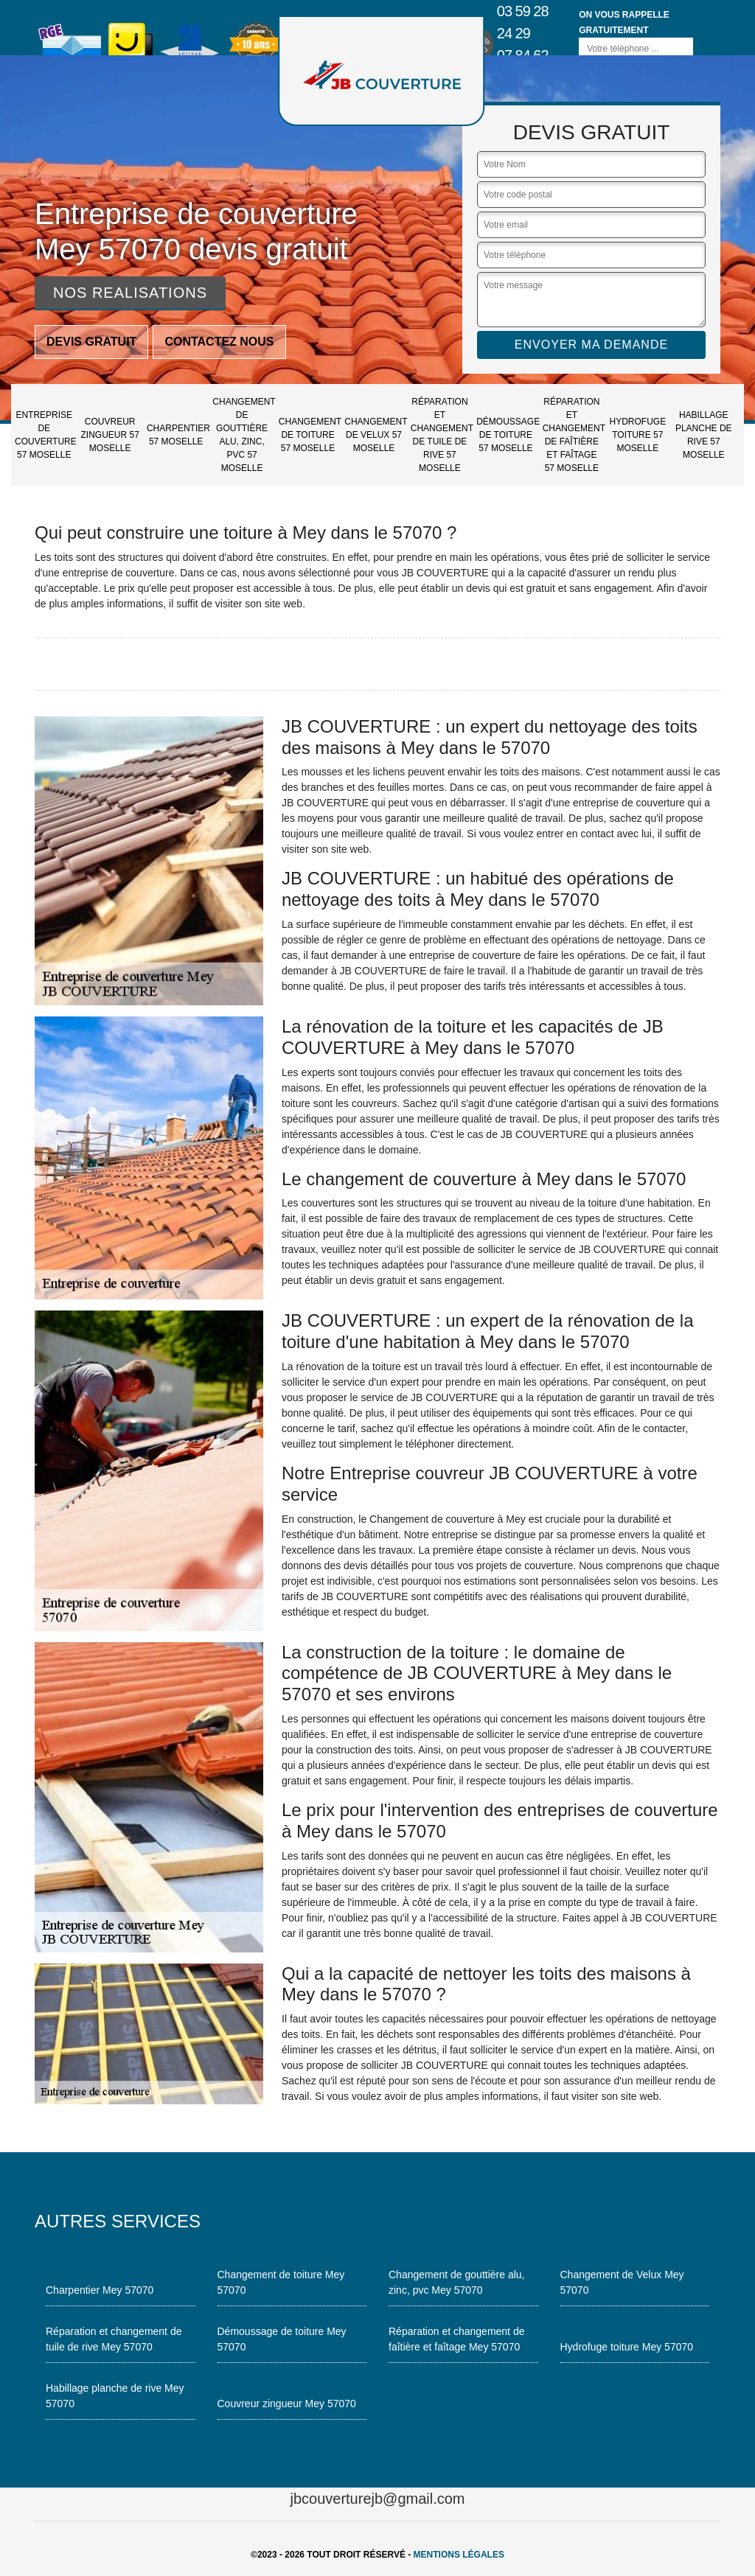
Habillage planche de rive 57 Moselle (703, 435)
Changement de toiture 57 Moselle (310, 434)
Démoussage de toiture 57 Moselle (507, 434)
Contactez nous (219, 341)
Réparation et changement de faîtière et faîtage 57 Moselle (574, 435)
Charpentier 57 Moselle (178, 435)
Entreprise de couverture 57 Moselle (46, 435)
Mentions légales (459, 2554)
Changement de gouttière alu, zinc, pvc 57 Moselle (243, 435)
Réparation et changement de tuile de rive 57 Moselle (442, 435)
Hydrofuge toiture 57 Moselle (637, 434)
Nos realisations (130, 293)
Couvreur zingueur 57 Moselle (110, 434)
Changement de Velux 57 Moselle (375, 434)
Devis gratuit (91, 341)
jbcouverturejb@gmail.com (377, 2499)
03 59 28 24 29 (523, 22)
